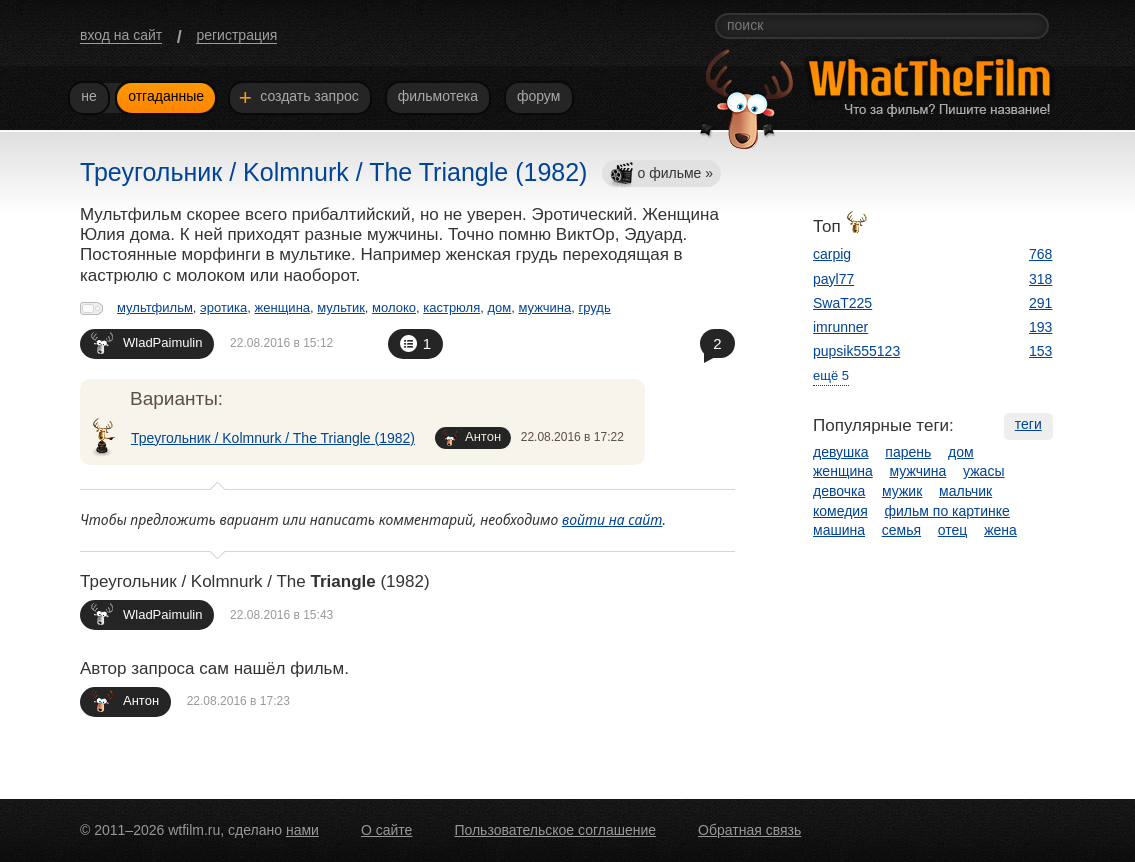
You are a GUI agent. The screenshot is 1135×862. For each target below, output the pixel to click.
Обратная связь (749, 830)
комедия (840, 511)
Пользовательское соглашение (555, 830)
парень (908, 452)
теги (1028, 424)
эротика (223, 307)
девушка (841, 452)
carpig (832, 254)
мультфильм (155, 307)
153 (1040, 351)
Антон (472, 437)
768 (1040, 254)
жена (1000, 530)
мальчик (965, 491)
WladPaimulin (146, 342)
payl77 (833, 279)
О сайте (386, 830)
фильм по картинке (947, 511)
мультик (341, 307)
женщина (282, 307)
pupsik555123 (856, 351)
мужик (902, 491)
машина (839, 530)
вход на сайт (121, 35)
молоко (394, 307)
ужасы (983, 471)
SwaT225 (842, 303)
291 (1040, 303)
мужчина (544, 307)
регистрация (236, 35)
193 (1040, 327)
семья (901, 530)
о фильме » (661, 174)
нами (302, 830)
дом (499, 307)
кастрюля (451, 307)
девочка (839, 491)
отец (953, 530)
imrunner (840, 327)
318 (1040, 279)
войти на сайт (612, 519)
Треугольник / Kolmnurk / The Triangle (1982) (273, 438)
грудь (594, 307)
